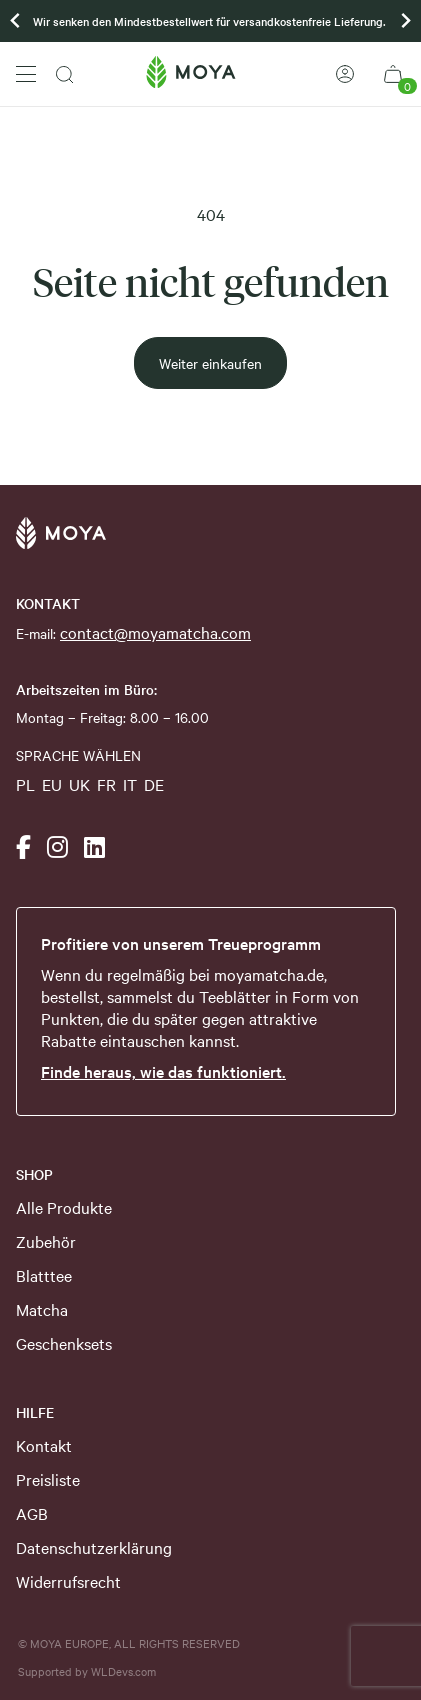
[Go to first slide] (405, 21)
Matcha (42, 1309)
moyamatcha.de (269, 974)
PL (25, 784)
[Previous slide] (16, 21)
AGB (32, 1513)
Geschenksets (64, 1343)
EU (52, 784)
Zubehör (46, 1241)
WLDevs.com (123, 1671)
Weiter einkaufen (210, 363)
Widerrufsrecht (68, 1581)
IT (130, 784)
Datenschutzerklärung (94, 1547)
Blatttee (44, 1275)
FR (106, 784)
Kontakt (44, 1445)
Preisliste (48, 1479)
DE (154, 784)
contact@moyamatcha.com (155, 632)
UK (79, 784)
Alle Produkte (64, 1207)
